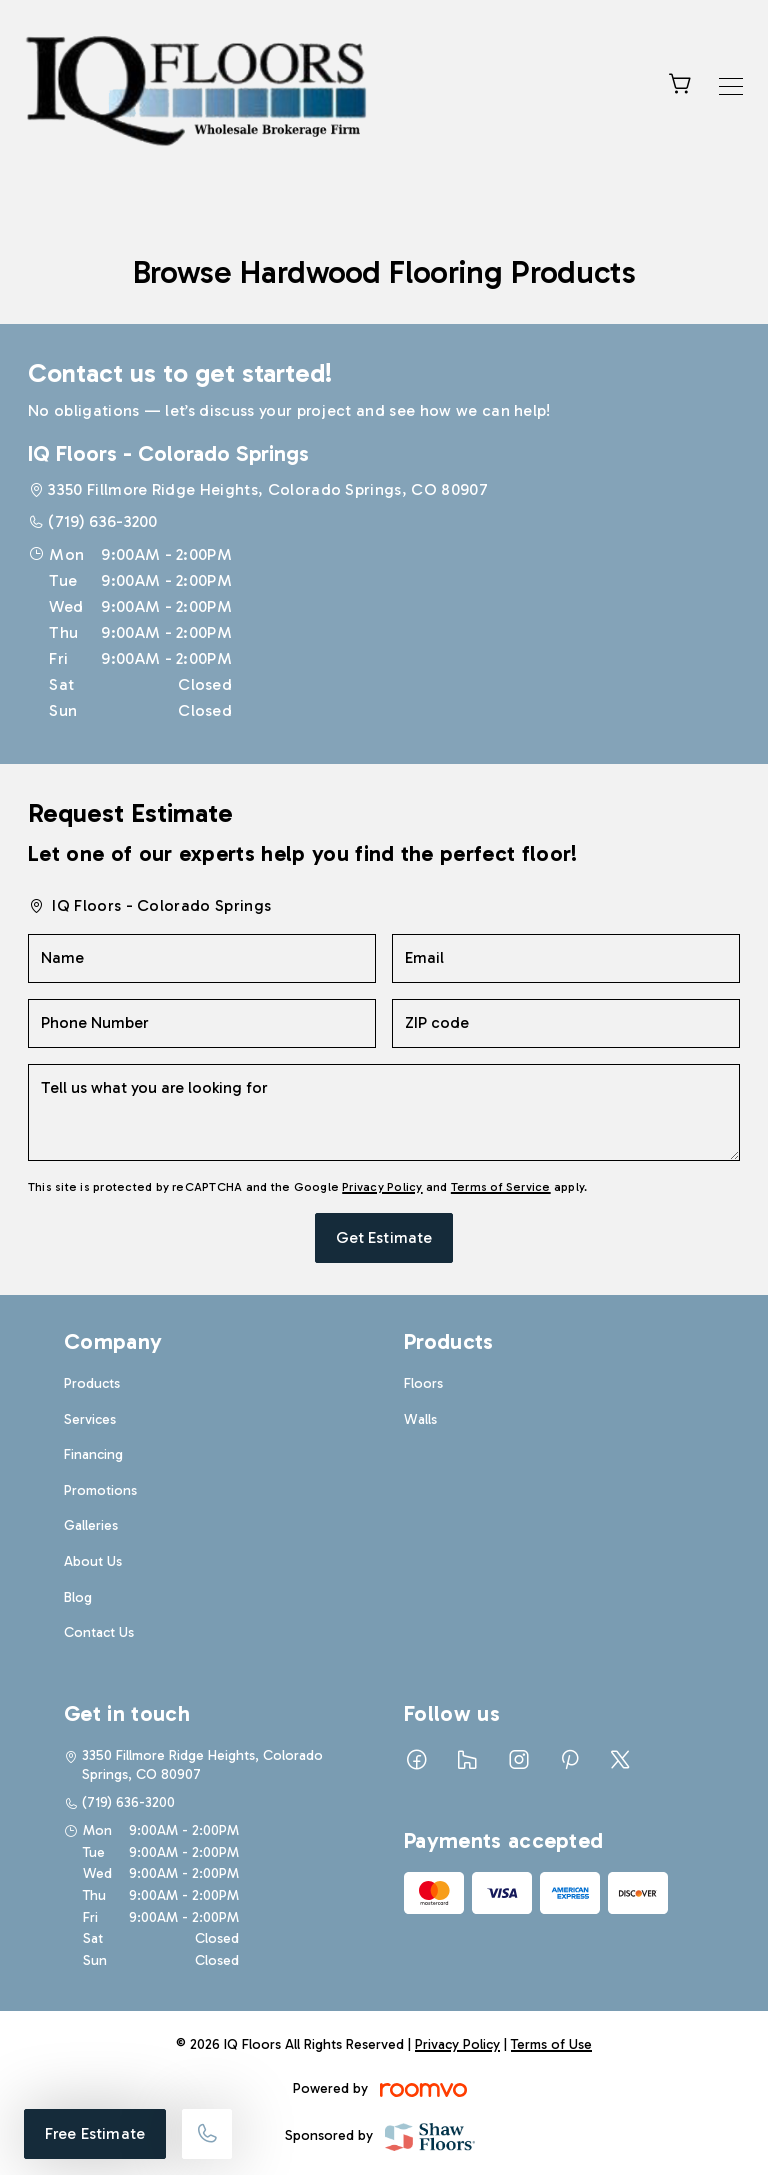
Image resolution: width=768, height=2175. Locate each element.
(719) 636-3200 (102, 521)
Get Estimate (384, 1237)
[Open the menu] (731, 86)
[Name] (202, 958)
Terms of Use (551, 2044)
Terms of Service (501, 1187)
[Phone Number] (202, 1023)
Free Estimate (95, 2133)
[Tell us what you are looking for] (384, 1112)
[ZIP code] (566, 1023)
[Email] (566, 958)
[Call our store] (207, 2134)
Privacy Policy (382, 1187)
